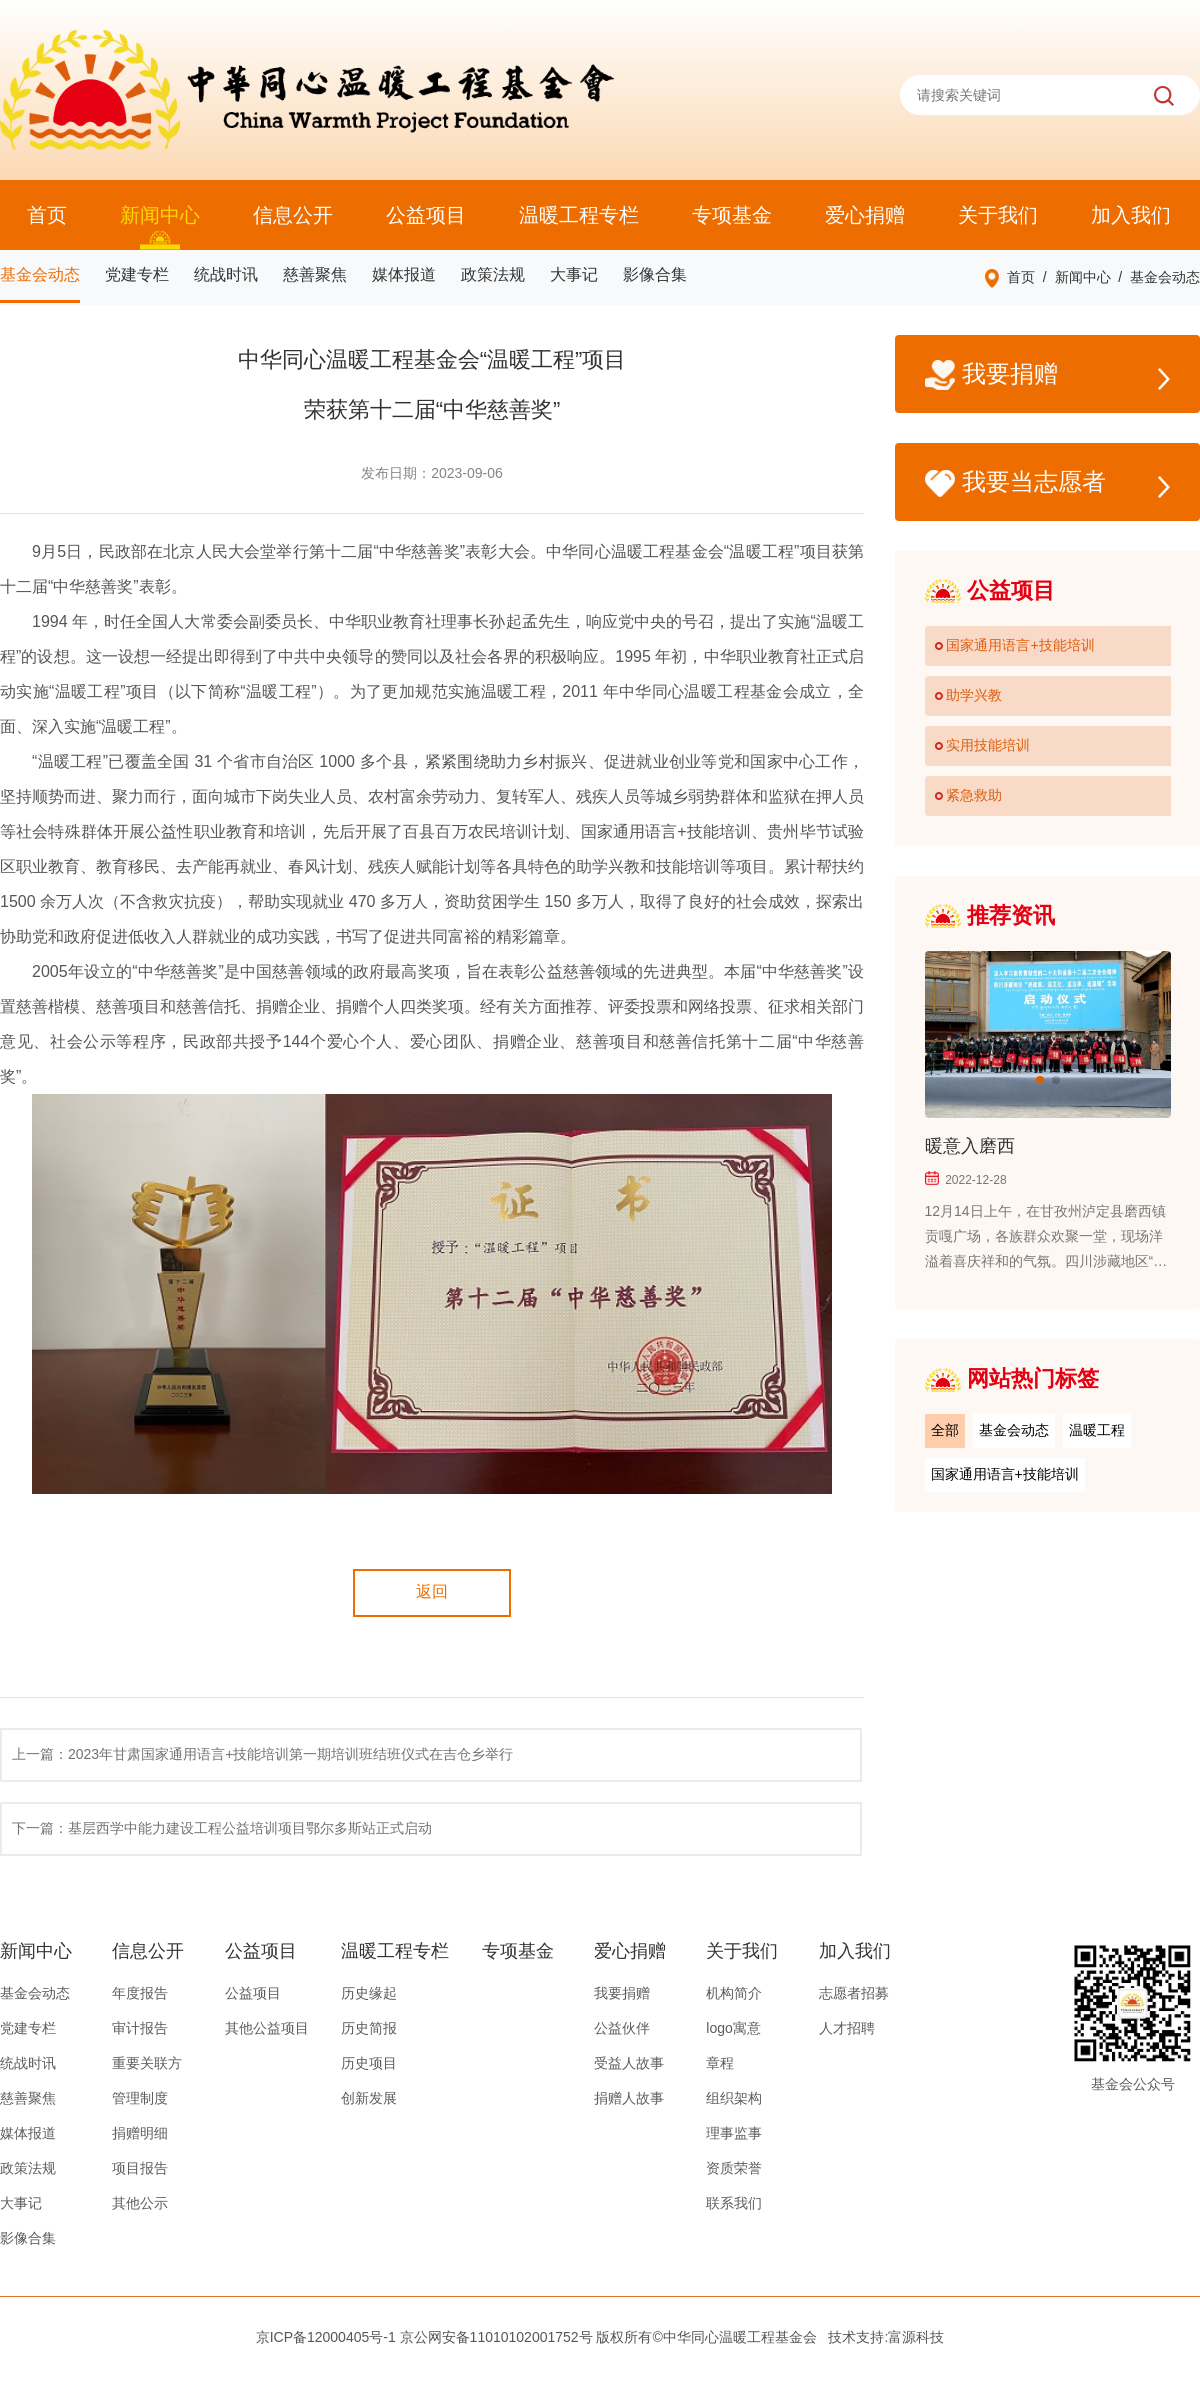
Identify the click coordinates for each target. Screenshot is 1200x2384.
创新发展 (369, 2098)
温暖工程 (1097, 1430)
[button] (1040, 1080)
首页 (47, 215)
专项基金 (732, 215)
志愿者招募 (854, 1993)
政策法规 (493, 274)
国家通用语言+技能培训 (1005, 1474)
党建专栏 (137, 274)
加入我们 (1131, 215)
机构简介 (734, 1993)
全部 (945, 1430)
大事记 (574, 274)
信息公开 (293, 215)
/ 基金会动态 (1155, 277)
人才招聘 (847, 2028)
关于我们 (998, 215)
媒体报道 (404, 274)
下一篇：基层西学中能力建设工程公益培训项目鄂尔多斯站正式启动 (222, 1828)
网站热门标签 (1012, 1378)
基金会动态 (40, 274)
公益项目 (426, 215)
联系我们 (734, 2203)
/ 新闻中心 (1072, 277)
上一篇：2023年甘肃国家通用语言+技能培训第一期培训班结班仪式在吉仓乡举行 (262, 1754)
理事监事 (734, 2133)
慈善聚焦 (315, 274)
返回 (432, 1591)
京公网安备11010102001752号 (496, 2337)
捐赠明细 (140, 2133)
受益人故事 (629, 2063)
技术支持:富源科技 (886, 2337)
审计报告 (140, 2028)
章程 (720, 2063)
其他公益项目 (267, 2028)
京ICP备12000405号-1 (326, 2337)
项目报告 (140, 2168)
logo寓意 (733, 2028)
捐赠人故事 (629, 2098)
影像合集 (655, 274)
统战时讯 (226, 274)
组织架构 (734, 2098)
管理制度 (140, 2098)
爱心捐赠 (865, 215)
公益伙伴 (622, 2028)
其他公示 (140, 2203)
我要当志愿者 (1047, 483)
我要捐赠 (1047, 375)
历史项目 (369, 2063)
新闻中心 (160, 215)
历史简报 (369, 2028)
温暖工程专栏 (579, 215)
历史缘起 (369, 1993)
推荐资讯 (990, 915)
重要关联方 (147, 2063)
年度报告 (140, 1993)
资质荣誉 (734, 2168)
